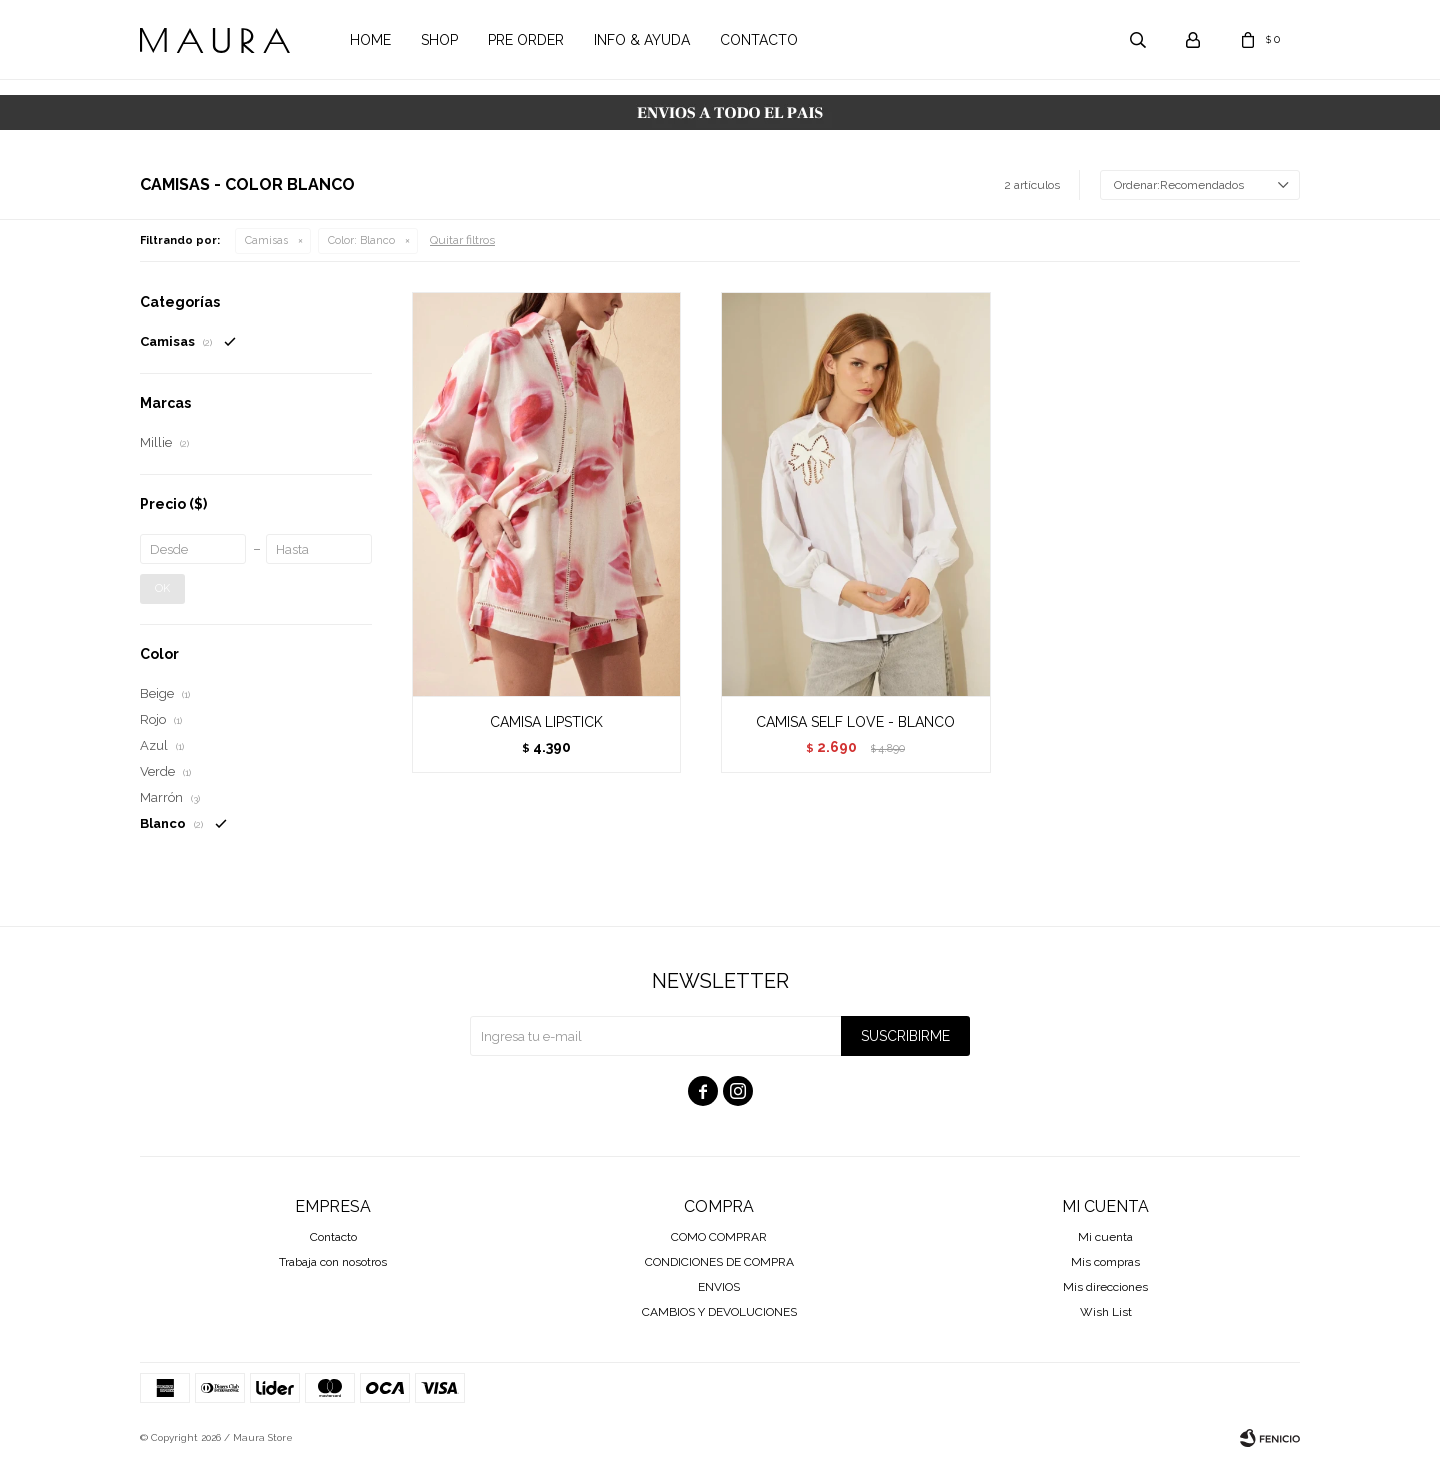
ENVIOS (719, 1287)
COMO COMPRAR (719, 1237)
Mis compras (1105, 1262)
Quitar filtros (462, 240)
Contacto (759, 40)
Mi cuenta (1105, 1237)
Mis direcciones (1105, 1287)
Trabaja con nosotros (333, 1262)
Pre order (526, 40)
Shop (439, 40)
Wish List (1106, 1312)
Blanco (361, 240)
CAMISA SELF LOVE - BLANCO (855, 722)
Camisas (266, 240)
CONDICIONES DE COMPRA (719, 1262)
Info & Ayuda (642, 40)
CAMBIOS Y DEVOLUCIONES (719, 1312)
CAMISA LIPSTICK (546, 722)
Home (370, 40)
